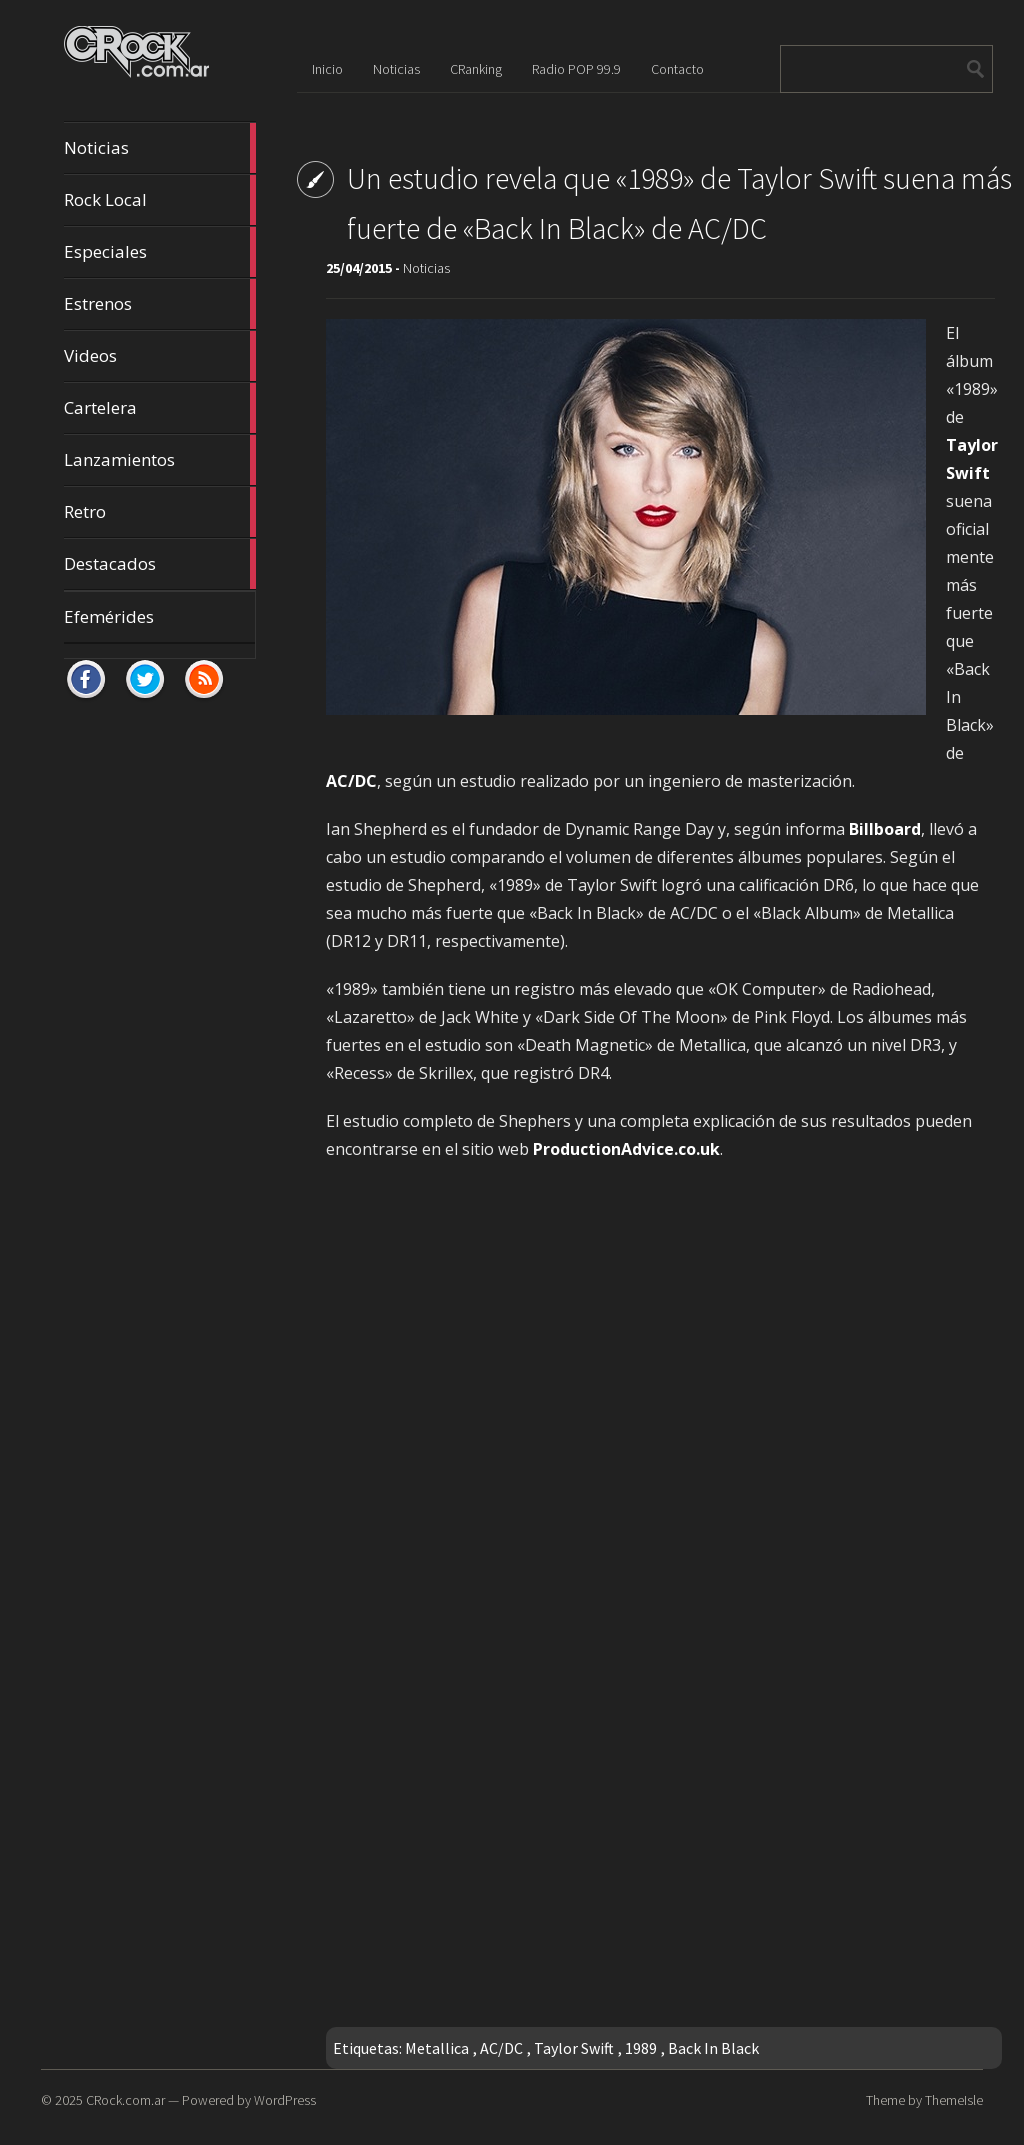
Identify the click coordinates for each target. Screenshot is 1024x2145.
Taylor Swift (574, 2048)
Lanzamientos (160, 460)
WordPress (285, 2100)
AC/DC (501, 2048)
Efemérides (109, 616)
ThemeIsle (954, 2100)
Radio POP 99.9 (576, 69)
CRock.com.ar (125, 2100)
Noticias (160, 148)
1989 (641, 2048)
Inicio (327, 69)
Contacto (677, 69)
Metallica (437, 2048)
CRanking (476, 69)
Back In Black (713, 2048)
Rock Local (160, 200)
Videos (160, 356)
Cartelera (160, 408)
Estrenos (160, 304)
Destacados (160, 564)
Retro (160, 512)
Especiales (160, 252)
